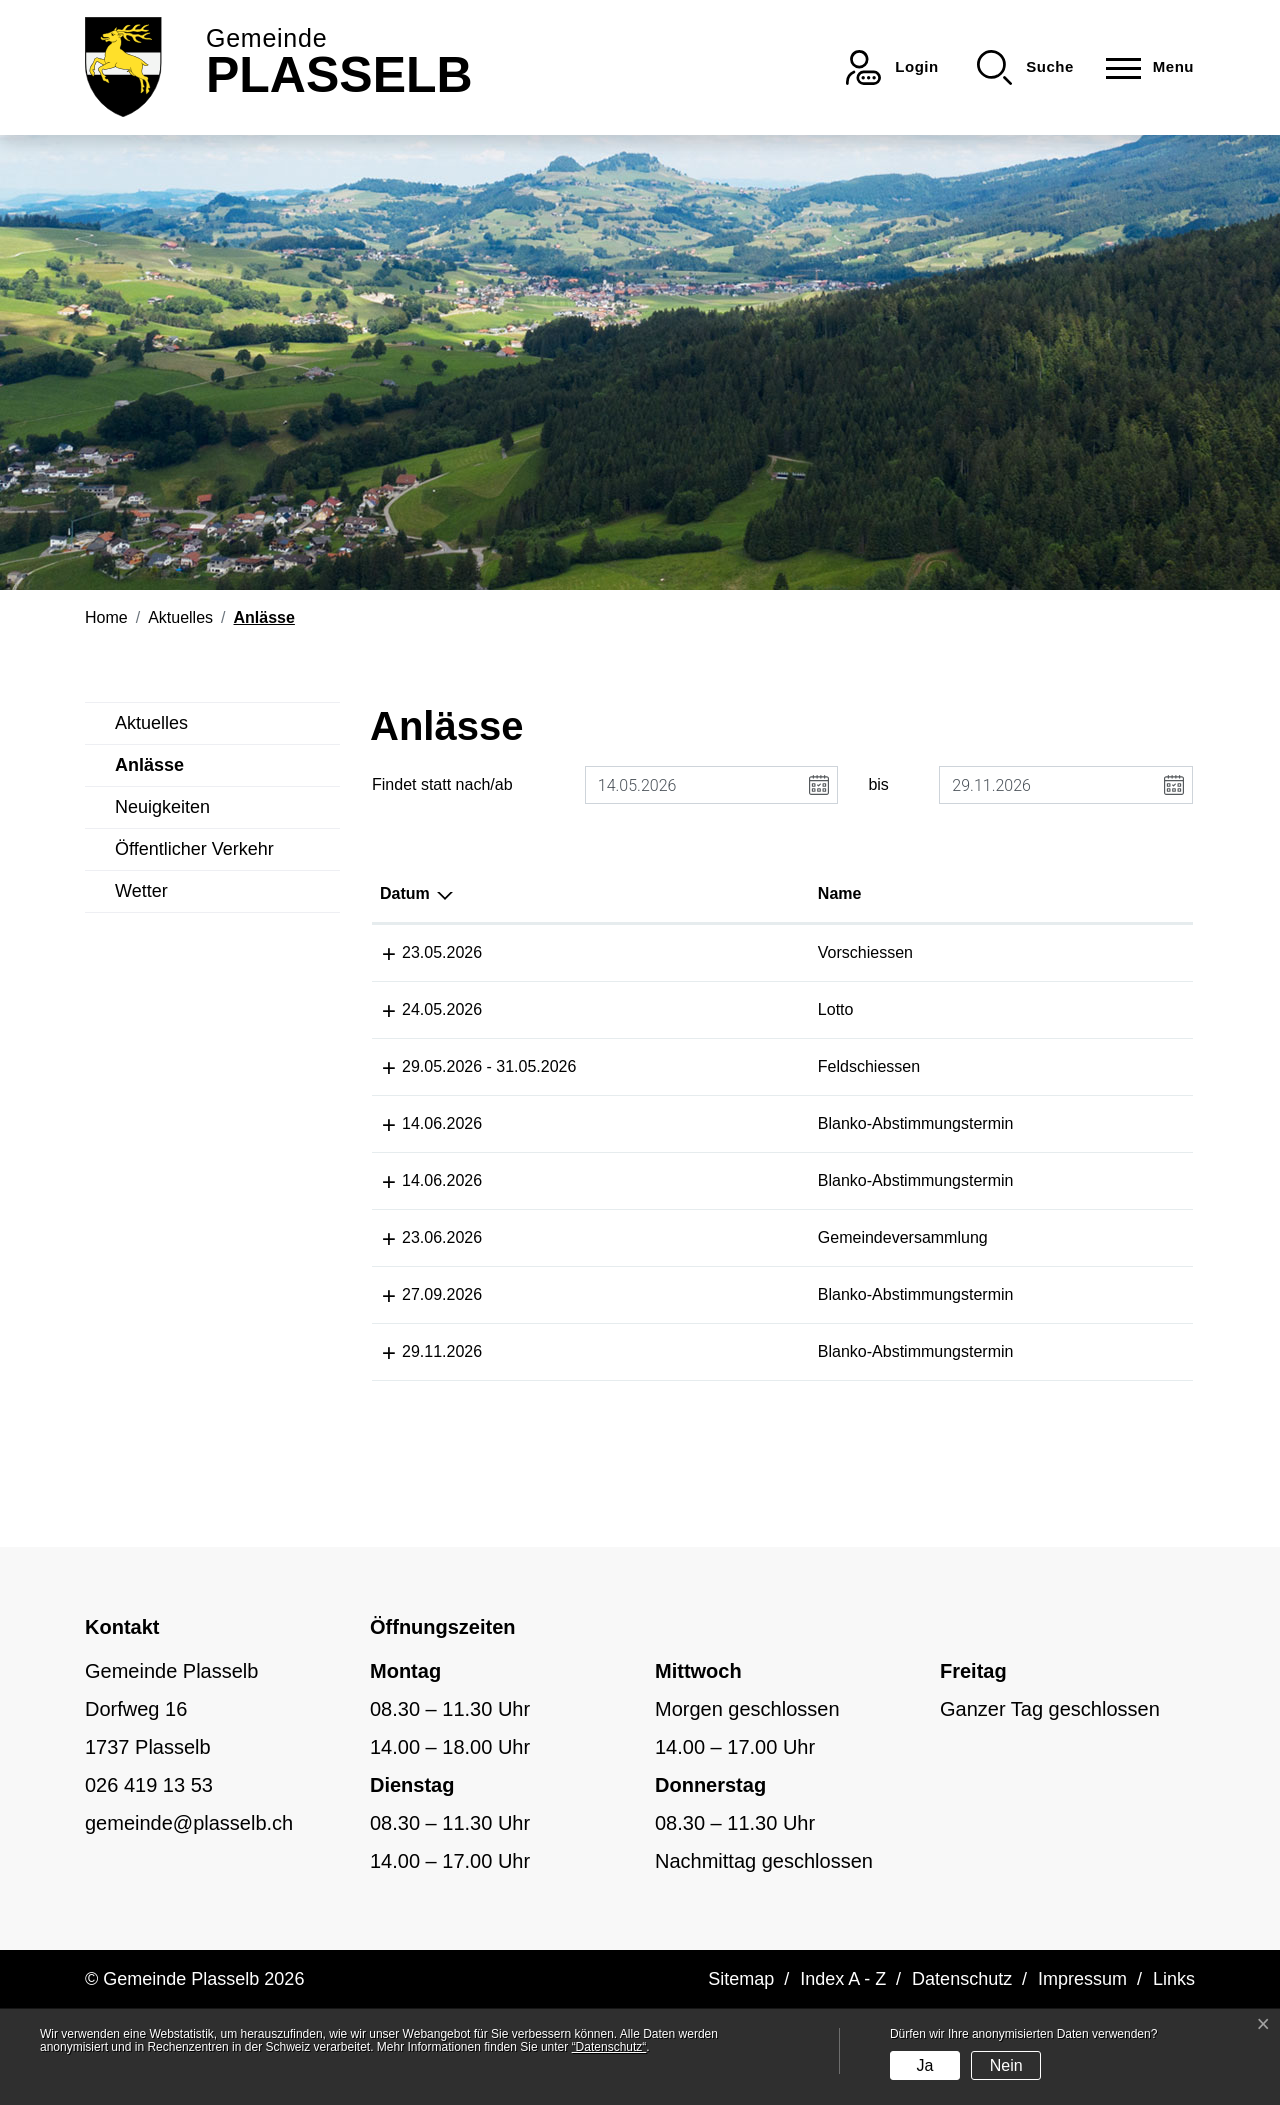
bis (878, 784)
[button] (1025, 67)
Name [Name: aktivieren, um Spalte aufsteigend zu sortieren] (593, 893)
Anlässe (161, 771)
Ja (924, 2065)
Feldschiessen (622, 1066)
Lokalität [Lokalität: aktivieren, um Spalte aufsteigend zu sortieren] (790, 893)
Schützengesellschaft (1108, 952)
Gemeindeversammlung (656, 1285)
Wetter (141, 891)
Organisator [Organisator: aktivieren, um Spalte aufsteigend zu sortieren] (1078, 893)
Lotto (589, 1009)
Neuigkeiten (162, 807)
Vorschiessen (618, 952)
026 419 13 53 (149, 1881)
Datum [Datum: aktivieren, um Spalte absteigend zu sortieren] (405, 893)
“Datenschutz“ (609, 2047)
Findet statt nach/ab (442, 784)
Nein (1006, 2065)
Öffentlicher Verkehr (194, 849)
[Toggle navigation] (1144, 67)
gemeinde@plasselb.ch (189, 1919)
